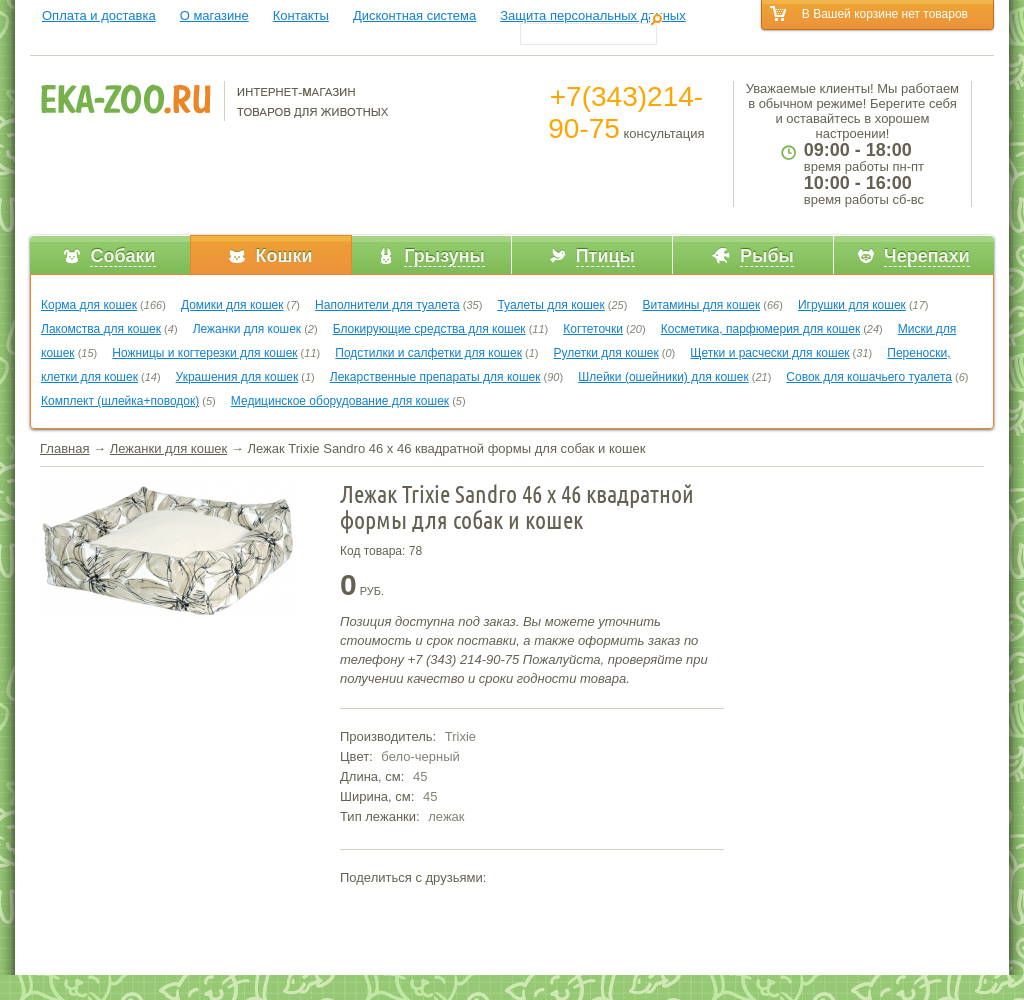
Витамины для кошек (701, 305)
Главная (64, 448)
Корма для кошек (89, 305)
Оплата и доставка (99, 15)
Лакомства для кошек (101, 329)
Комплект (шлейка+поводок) (120, 401)
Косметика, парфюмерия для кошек (760, 329)
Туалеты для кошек (550, 305)
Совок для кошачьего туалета (869, 377)
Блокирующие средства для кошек (429, 329)
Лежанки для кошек (247, 329)
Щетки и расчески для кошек (769, 353)
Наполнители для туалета (387, 305)
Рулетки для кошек (606, 353)
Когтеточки (593, 329)
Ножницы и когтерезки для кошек (204, 353)
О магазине (214, 15)
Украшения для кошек (237, 377)
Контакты (301, 15)
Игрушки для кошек (852, 305)
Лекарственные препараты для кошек (435, 377)
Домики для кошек (232, 305)
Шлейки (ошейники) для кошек (663, 377)
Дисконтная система (414, 15)
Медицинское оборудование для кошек (340, 401)
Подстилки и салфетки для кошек (428, 353)
